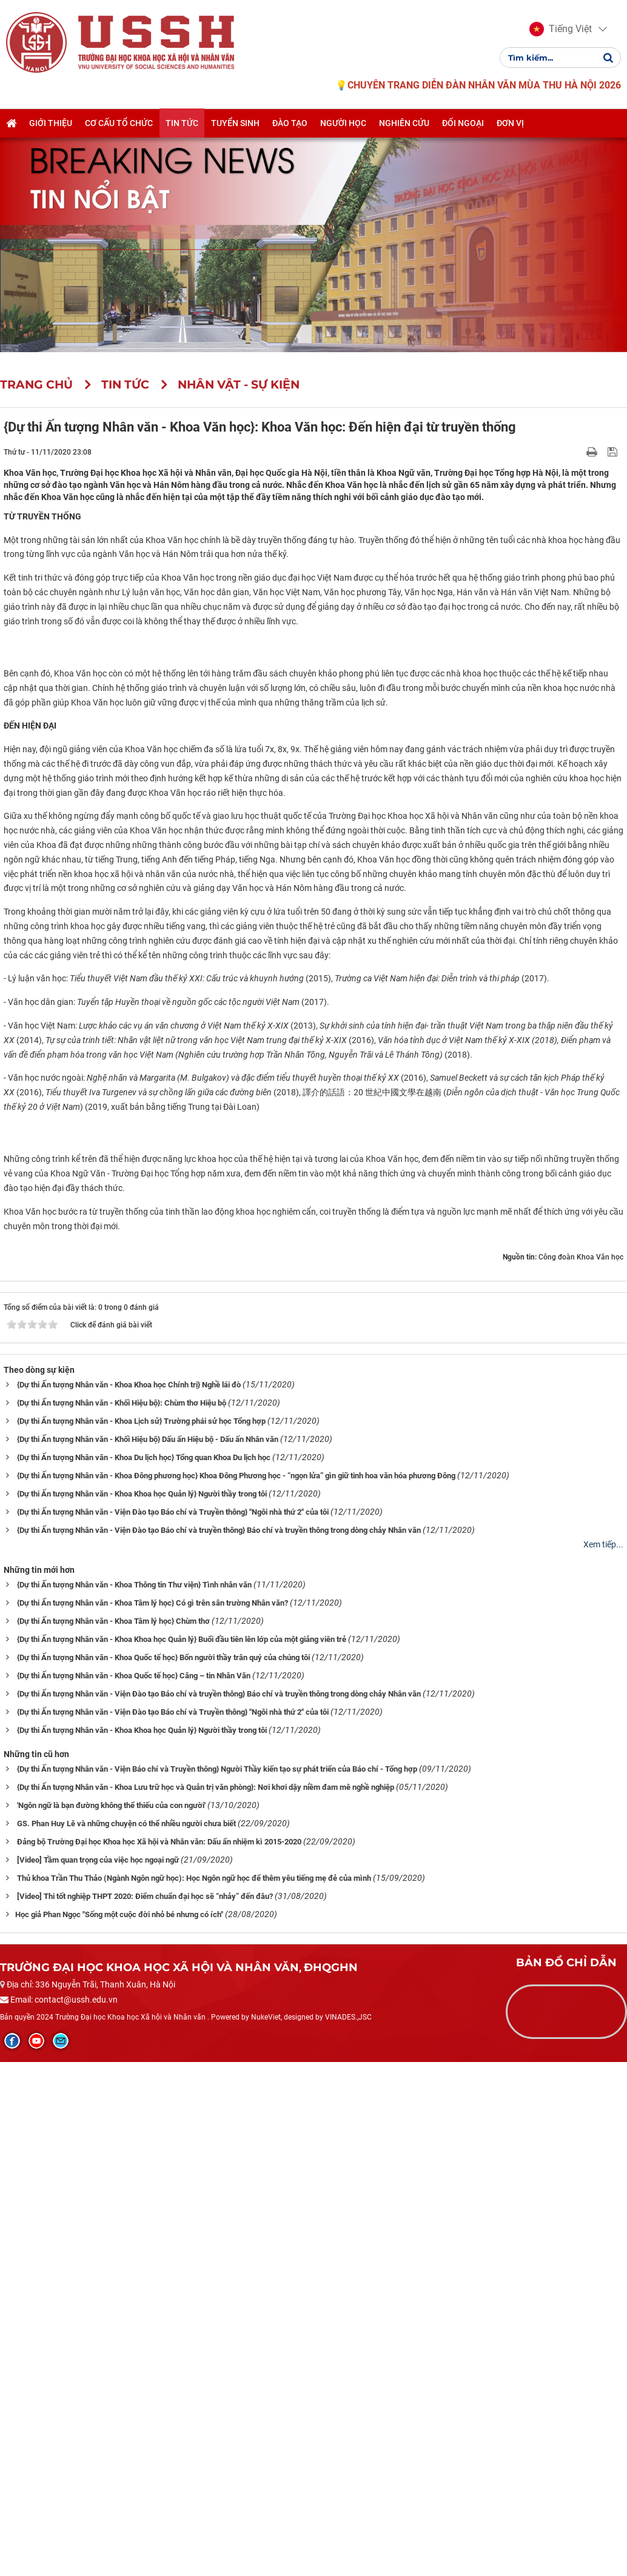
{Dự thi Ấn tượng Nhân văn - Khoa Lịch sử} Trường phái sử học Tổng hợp (141, 1938)
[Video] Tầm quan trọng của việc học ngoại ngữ (98, 2376)
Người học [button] (343, 123)
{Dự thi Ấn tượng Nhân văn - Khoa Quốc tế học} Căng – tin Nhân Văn (133, 2192)
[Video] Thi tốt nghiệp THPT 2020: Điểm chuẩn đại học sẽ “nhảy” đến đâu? (145, 2412)
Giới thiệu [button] (50, 123)
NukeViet (266, 2533)
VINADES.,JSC (348, 2533)
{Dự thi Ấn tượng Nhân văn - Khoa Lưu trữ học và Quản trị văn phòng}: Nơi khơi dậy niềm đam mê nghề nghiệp (205, 2303)
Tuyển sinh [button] (235, 123)
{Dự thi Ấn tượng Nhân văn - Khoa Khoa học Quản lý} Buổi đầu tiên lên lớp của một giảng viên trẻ (181, 2156)
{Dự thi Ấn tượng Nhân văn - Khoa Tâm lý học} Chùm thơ (113, 2138)
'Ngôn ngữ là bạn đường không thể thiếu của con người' (111, 2321)
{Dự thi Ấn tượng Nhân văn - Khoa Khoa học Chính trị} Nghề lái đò (129, 1901)
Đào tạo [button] (289, 123)
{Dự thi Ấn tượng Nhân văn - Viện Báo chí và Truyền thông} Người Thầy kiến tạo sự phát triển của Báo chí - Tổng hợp (217, 2285)
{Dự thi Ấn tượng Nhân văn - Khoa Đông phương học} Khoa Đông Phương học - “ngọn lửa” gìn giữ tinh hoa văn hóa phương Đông (236, 1992)
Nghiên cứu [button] (404, 123)
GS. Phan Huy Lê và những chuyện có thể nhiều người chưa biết (126, 2339)
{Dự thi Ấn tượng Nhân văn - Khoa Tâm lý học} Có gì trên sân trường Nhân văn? (152, 2119)
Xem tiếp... (603, 2061)
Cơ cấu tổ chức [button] (119, 123)
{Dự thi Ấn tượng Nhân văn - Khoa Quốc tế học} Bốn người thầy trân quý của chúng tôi (163, 2173)
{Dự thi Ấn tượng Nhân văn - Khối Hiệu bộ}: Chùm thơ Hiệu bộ (121, 1919)
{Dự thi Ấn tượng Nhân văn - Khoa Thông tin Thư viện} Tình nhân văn (134, 2101)
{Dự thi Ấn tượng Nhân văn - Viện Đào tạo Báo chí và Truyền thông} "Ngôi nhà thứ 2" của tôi (173, 2029)
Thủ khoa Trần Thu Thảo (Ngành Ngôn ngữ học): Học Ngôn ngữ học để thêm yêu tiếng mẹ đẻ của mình (194, 2394)
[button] (560, 29)
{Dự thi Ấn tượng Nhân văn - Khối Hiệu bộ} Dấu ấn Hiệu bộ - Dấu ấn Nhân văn (147, 1956)
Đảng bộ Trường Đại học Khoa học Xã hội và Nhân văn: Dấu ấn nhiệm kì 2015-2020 (159, 2358)
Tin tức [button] (182, 123)
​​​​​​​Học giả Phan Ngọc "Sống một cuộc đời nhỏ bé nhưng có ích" (119, 2430)
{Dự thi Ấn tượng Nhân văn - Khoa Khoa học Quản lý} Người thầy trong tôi (142, 2010)
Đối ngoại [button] (463, 123)
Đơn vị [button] (510, 123)
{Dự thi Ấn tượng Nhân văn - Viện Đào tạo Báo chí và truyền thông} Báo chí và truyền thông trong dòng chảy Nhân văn (219, 2047)
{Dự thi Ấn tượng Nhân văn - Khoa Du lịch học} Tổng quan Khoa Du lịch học (143, 1974)
